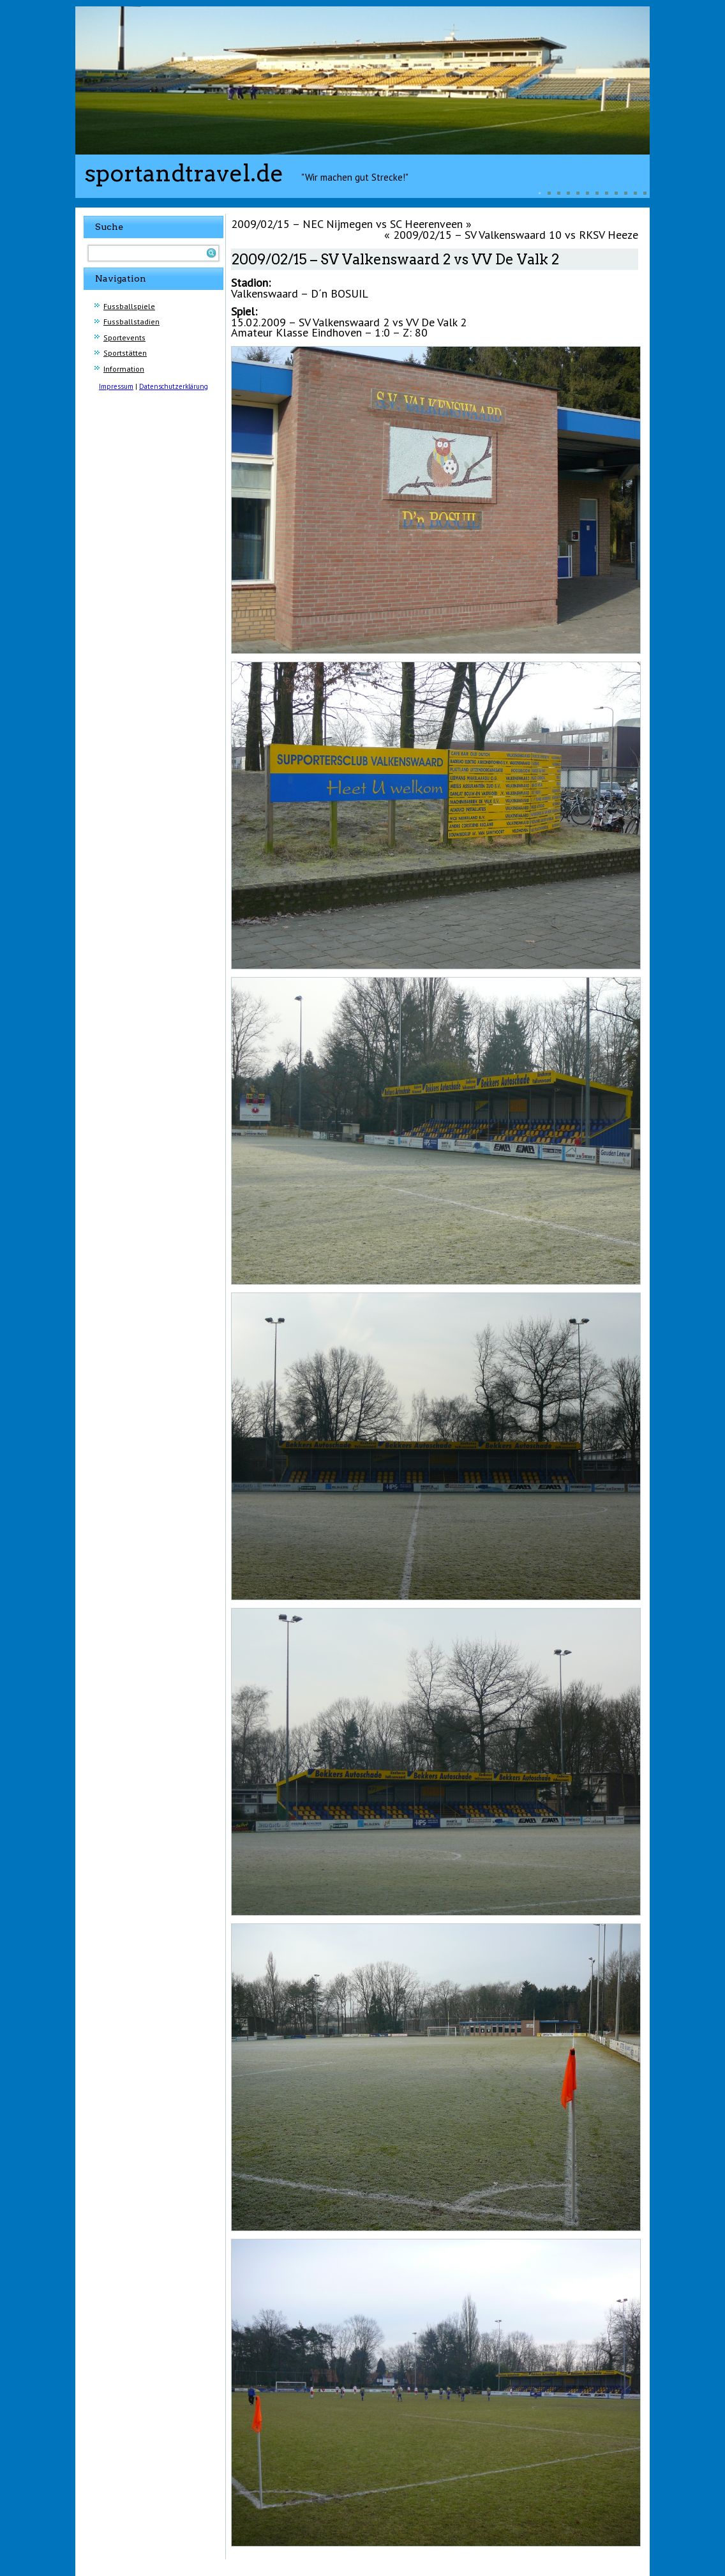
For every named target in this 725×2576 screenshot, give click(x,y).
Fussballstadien (131, 321)
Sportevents (124, 337)
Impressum (116, 386)
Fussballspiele (129, 306)
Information (123, 369)
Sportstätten (125, 353)
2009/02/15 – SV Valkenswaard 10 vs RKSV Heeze (515, 234)
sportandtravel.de (184, 173)
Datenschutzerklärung (173, 386)
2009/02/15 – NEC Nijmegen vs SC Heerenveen (347, 223)
